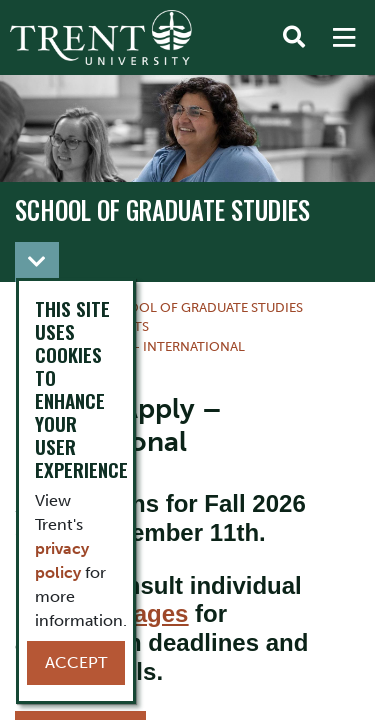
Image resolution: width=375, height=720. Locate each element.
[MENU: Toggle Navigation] (344, 38)
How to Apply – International (138, 346)
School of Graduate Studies (162, 210)
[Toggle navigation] (37, 262)
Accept (76, 662)
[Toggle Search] (294, 38)
